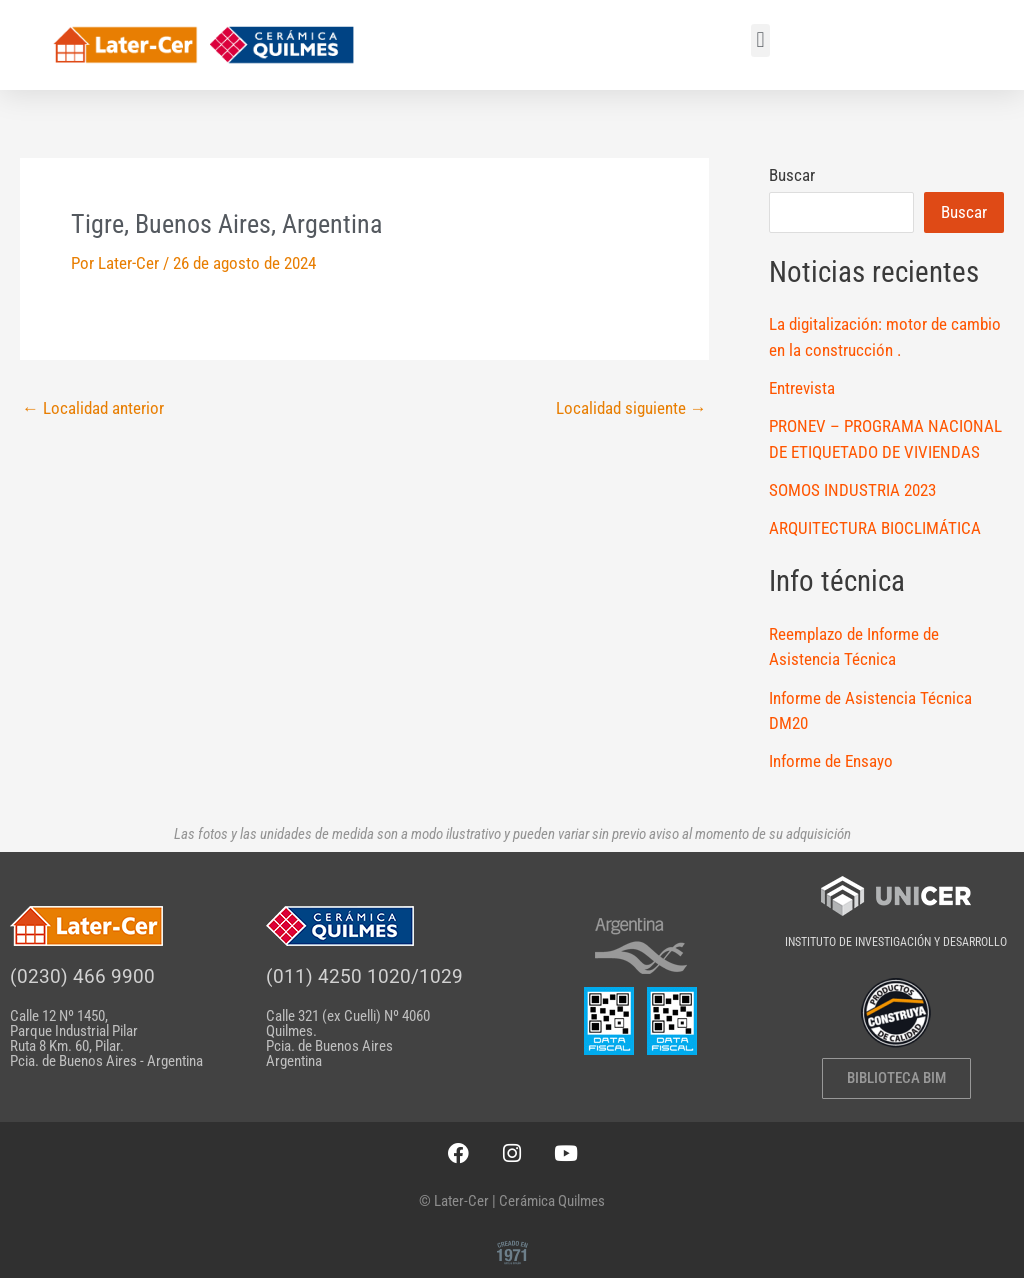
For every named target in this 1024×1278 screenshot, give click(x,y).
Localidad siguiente (631, 408)
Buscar (792, 175)
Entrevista (802, 388)
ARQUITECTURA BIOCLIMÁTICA (875, 528)
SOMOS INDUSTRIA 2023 (852, 490)
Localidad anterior (93, 408)
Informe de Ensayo (831, 761)
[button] (760, 40)
